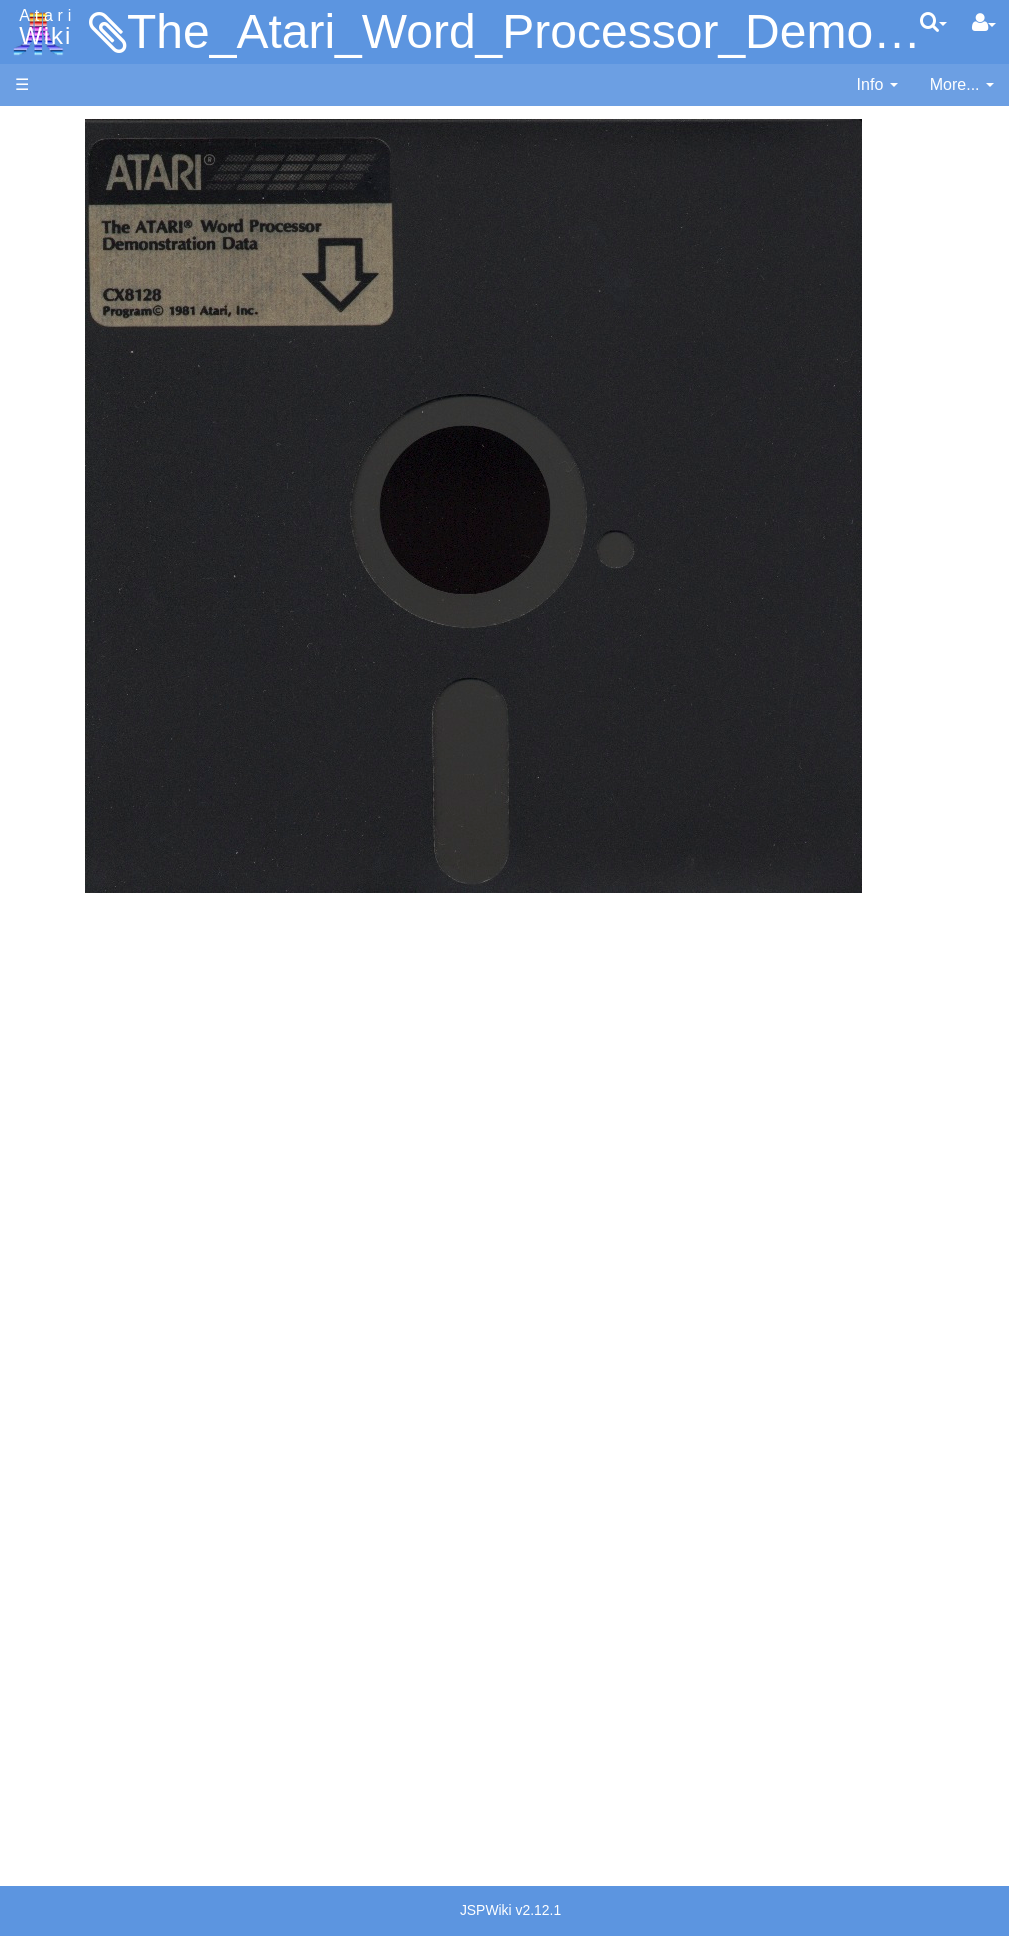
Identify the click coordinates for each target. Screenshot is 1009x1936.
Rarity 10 (47, 1702)
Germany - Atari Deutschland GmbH (111, 1463)
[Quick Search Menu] (933, 22)
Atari (42, 28)
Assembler (93, 512)
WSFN (78, 832)
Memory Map (61, 263)
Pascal (79, 718)
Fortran (81, 604)
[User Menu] (984, 23)
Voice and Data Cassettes (107, 1088)
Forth (73, 581)
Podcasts (48, 1314)
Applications (58, 230)
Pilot (70, 741)
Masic (76, 695)
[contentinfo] (877, 85)
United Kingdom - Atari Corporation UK (117, 1622)
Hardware (49, 162)
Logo (73, 672)
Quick (75, 786)
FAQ (31, 399)
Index (34, 433)
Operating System (119, 911)
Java (72, 626)
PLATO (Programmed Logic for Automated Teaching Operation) (91, 1258)
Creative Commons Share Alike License (99, 1816)
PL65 (73, 763)
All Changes (58, 365)
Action (77, 489)
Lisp (69, 649)
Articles (41, 128)
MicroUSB (51, 331)
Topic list (45, 297)
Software (46, 196)
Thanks (41, 1679)
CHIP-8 (81, 855)
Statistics (47, 1725)
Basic (74, 535)
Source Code (101, 934)
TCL (70, 809)
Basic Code (96, 1003)
